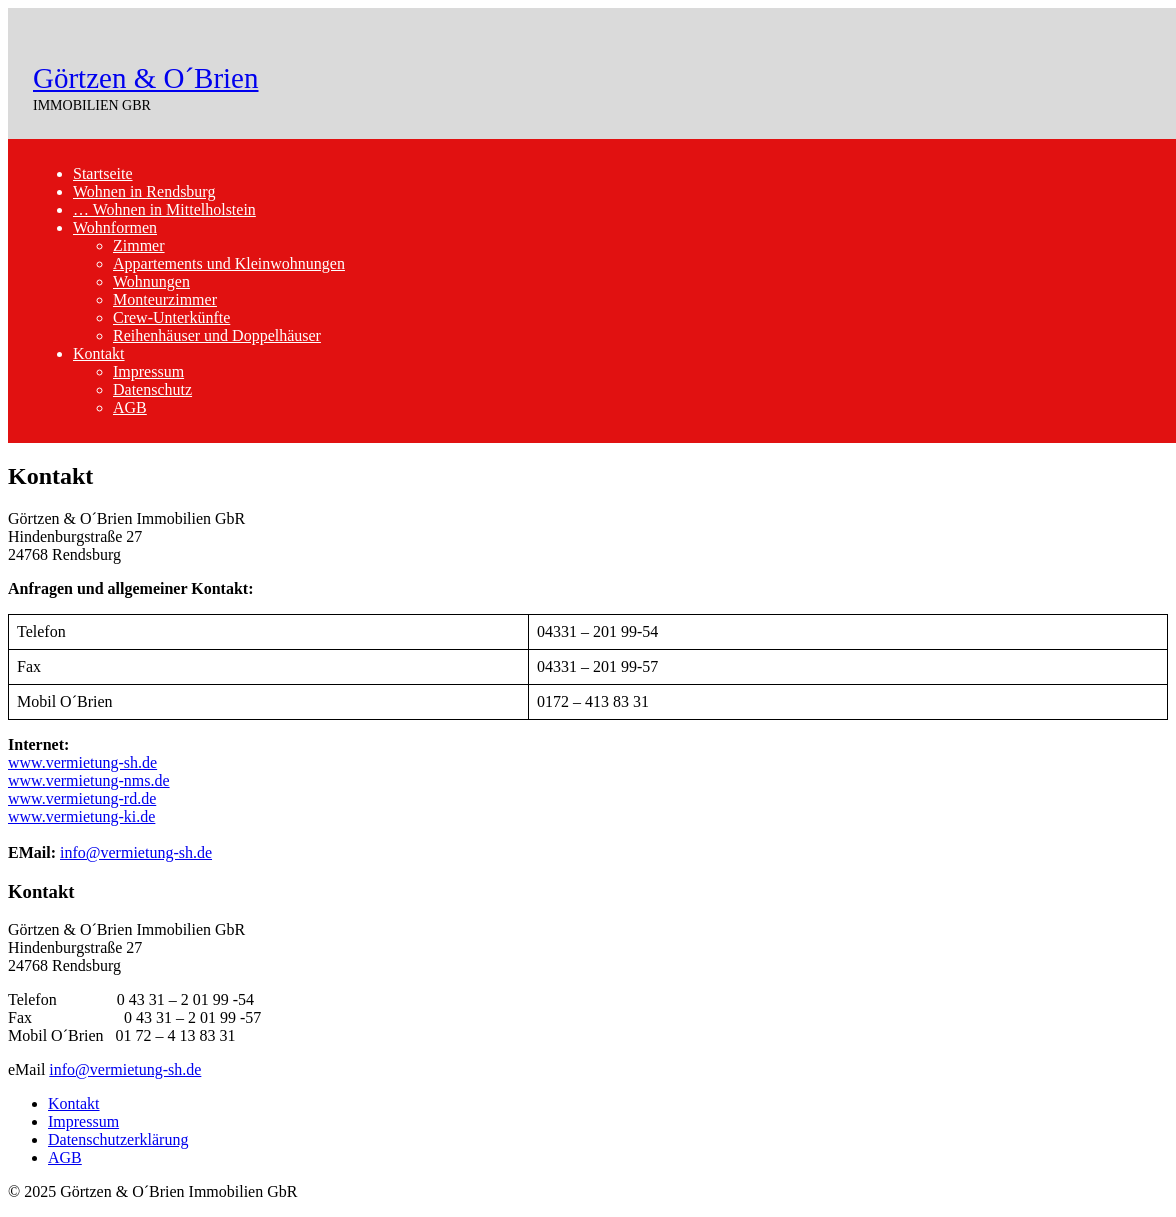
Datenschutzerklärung (118, 1139)
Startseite (103, 173)
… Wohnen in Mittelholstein (164, 209)
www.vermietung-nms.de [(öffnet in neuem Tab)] (89, 780)
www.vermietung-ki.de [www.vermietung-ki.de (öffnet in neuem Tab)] (81, 816)
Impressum (148, 371)
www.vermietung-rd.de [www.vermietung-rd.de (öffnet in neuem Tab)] (82, 798)
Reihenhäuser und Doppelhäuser (217, 335)
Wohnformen (115, 227)
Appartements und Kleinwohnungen (229, 263)
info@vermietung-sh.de (136, 852)
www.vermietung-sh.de (82, 762)
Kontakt (99, 353)
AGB (130, 407)
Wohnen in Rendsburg (144, 191)
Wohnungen (151, 281)
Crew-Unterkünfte (171, 317)
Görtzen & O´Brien (146, 78)
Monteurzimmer (165, 299)
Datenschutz (152, 389)
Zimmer (139, 245)
